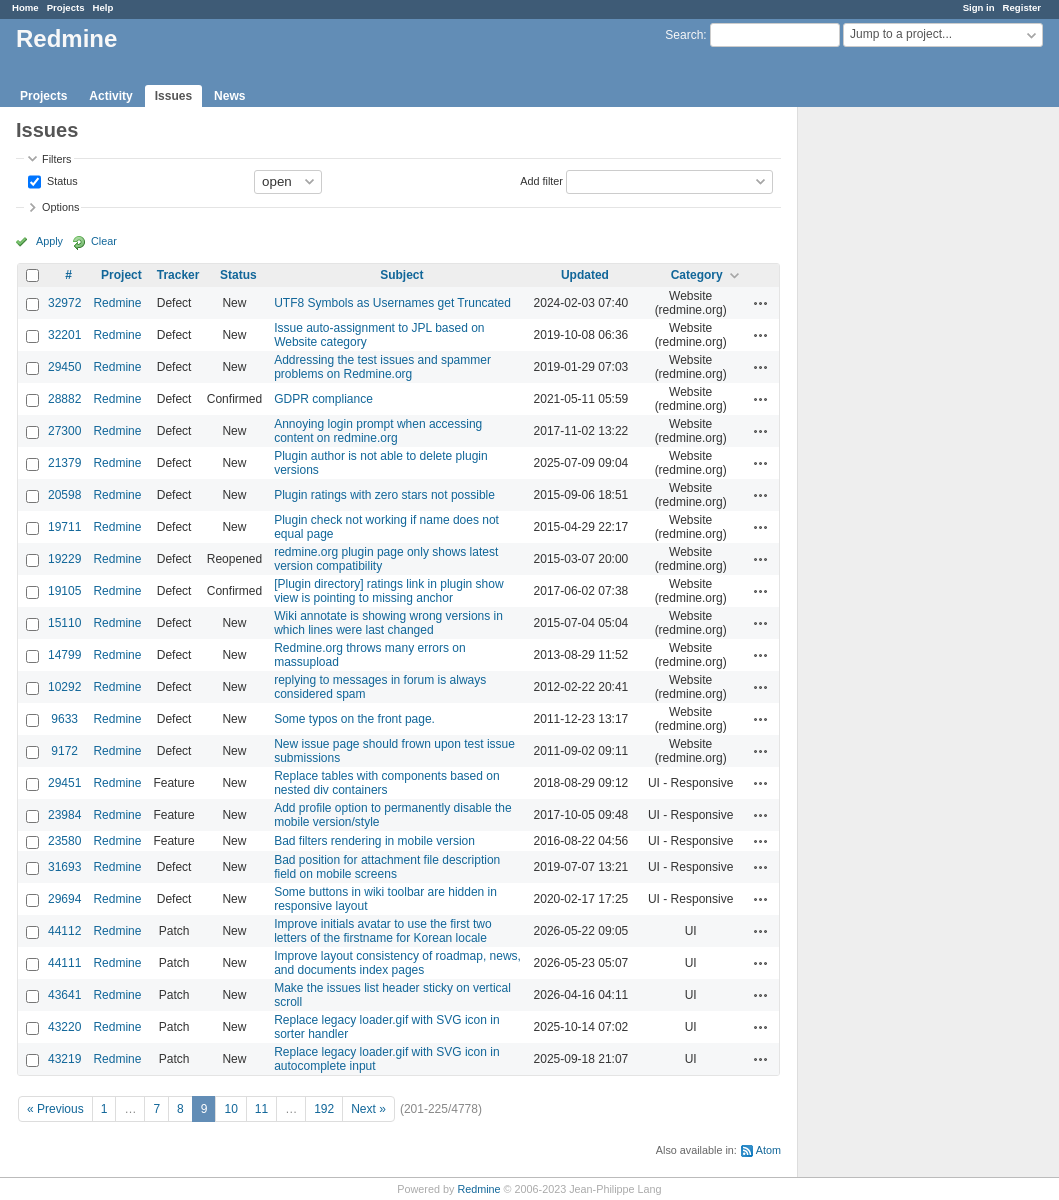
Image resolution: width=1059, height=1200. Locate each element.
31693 (64, 867)
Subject (401, 275)
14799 (64, 655)
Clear (104, 241)
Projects (66, 7)
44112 (64, 931)
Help (103, 7)
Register (1022, 7)
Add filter (541, 180)
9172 (64, 751)
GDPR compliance (323, 399)
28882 (64, 399)
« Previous (55, 1109)
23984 (64, 815)
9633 (64, 719)
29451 (64, 783)
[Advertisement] (898, 421)
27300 (64, 431)
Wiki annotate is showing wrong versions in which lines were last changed (388, 623)
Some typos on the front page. (354, 719)
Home (25, 7)
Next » (368, 1109)
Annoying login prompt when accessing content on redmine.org (378, 431)
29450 (64, 367)
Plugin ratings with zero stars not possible (384, 495)
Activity (110, 96)
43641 (64, 995)
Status (61, 180)
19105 (64, 591)
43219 (64, 1059)
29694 (64, 899)
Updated (585, 275)
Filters (56, 159)
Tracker (178, 275)
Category (697, 275)
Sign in (979, 7)
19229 (64, 559)
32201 (64, 335)
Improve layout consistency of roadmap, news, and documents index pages (397, 963)
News (229, 96)
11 (261, 1109)
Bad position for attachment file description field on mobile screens (387, 867)
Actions (761, 303)
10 (230, 1109)
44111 (64, 963)
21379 (64, 463)
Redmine (117, 303)
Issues (173, 96)
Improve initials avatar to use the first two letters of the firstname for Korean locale (382, 931)
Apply (49, 241)
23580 (64, 841)
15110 (64, 623)
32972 (64, 303)
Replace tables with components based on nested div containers (386, 783)
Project (121, 275)
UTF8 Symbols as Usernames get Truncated (392, 303)
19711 (64, 527)
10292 (64, 687)
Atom (768, 1150)
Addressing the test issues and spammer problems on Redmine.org (382, 367)
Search (684, 35)
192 (324, 1109)
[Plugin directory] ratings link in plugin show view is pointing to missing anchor (388, 591)
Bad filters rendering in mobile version (374, 841)
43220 (64, 1027)
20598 (64, 495)
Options (60, 207)
